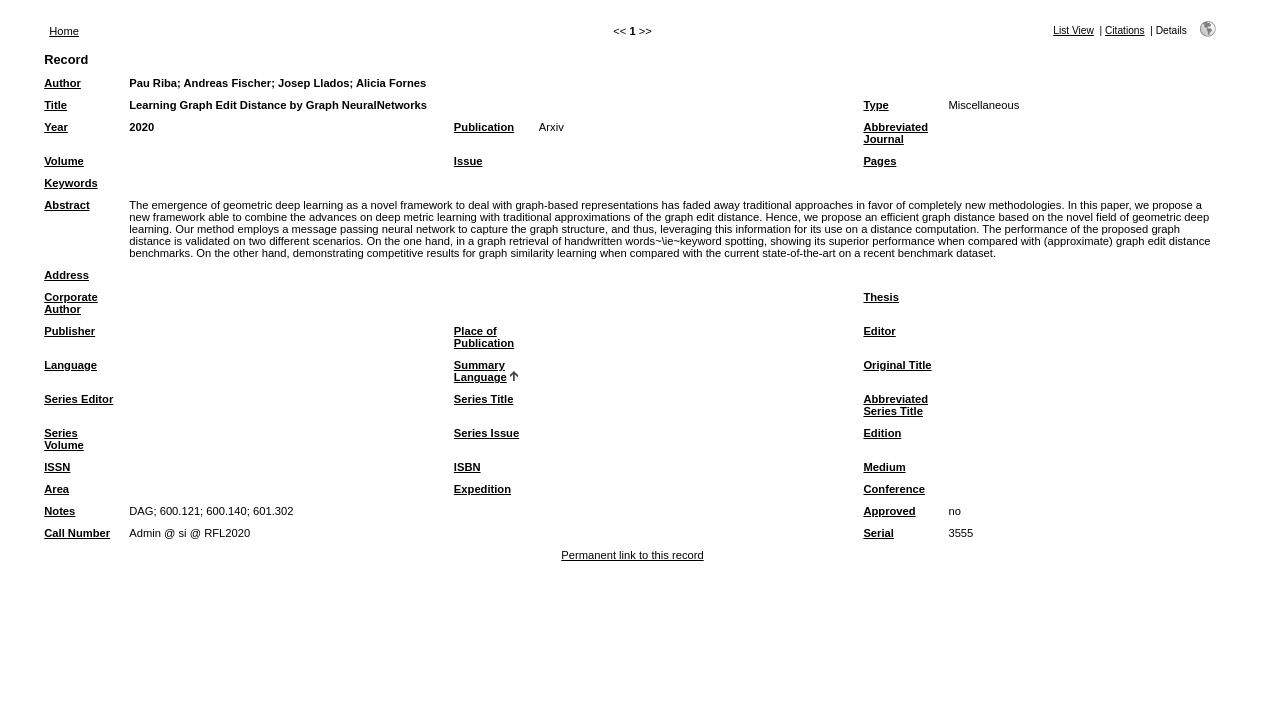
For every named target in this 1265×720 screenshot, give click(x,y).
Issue (468, 161)
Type (875, 105)
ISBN (467, 467)
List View (1073, 30)
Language (70, 365)
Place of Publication (484, 337)
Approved (889, 511)
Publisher (69, 331)
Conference (894, 489)
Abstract (66, 205)
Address (66, 275)
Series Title (484, 399)
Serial (878, 533)
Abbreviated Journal (895, 133)
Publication (484, 127)
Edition (882, 433)
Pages (879, 161)
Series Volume (64, 439)
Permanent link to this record (632, 555)
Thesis (880, 297)
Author (62, 83)
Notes (59, 511)
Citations (1125, 30)
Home (64, 31)
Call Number (77, 533)
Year (56, 127)
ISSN (57, 467)
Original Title (897, 365)
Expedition (482, 489)
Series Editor (78, 399)
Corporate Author (70, 303)
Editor (879, 331)
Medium (884, 467)
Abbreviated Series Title (895, 405)
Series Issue (486, 433)
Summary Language (480, 371)
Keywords (70, 183)
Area (56, 489)
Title (55, 105)
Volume (64, 161)
